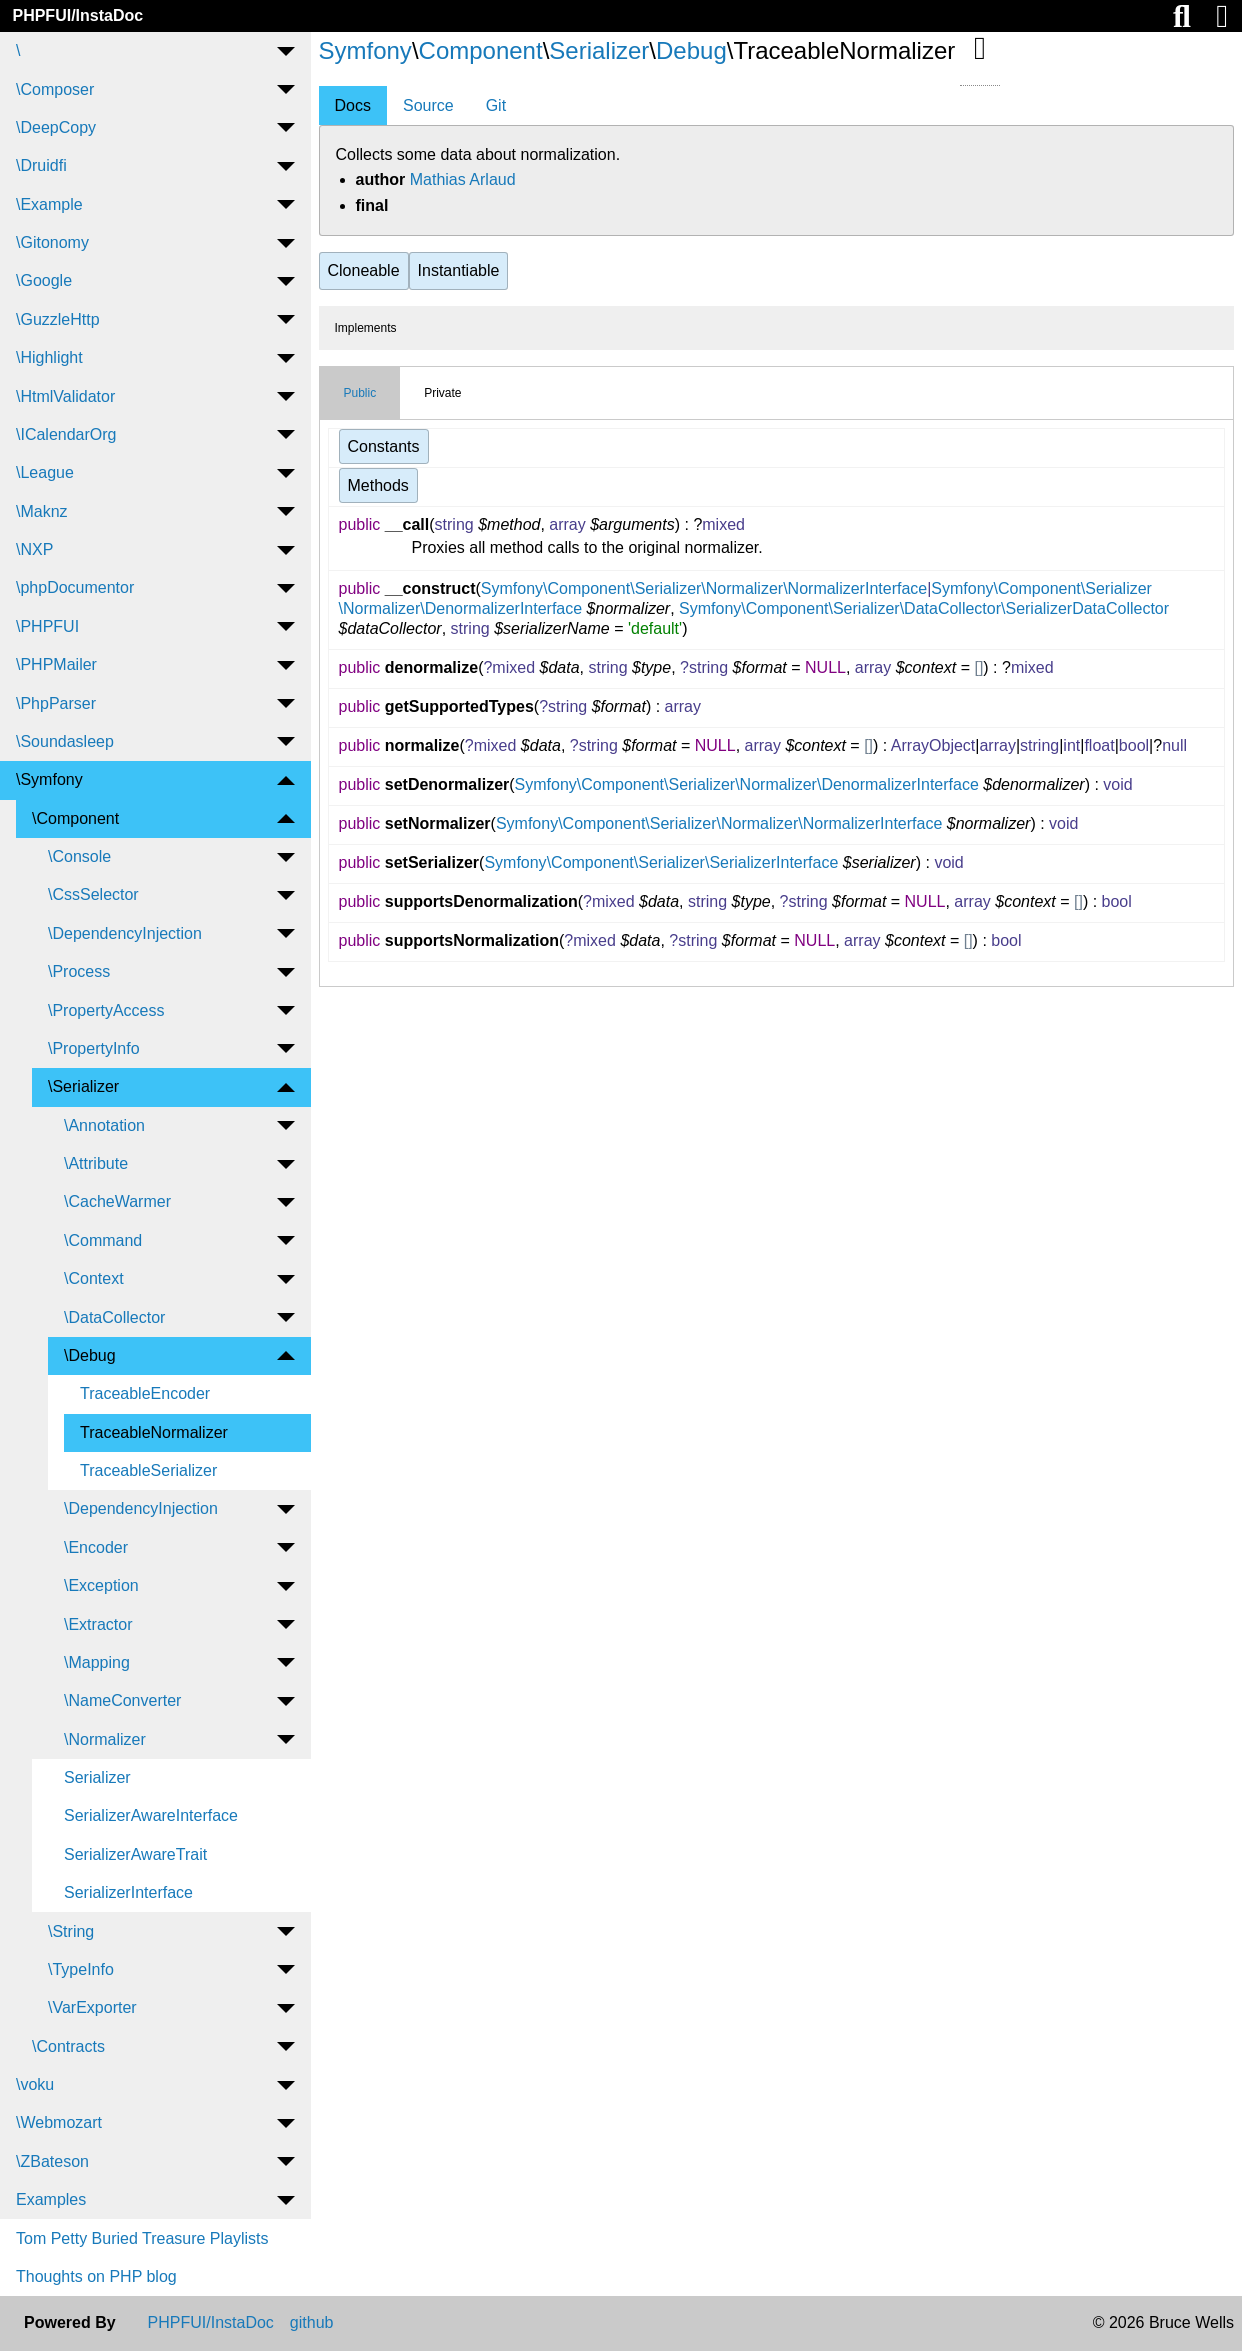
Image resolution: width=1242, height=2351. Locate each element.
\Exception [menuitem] (101, 1585)
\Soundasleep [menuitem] (65, 741)
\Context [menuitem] (94, 1278)
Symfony (365, 50)
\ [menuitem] (18, 50)
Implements (366, 328)
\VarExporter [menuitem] (92, 2007)
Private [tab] (442, 393)
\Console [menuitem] (79, 856)
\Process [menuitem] (79, 971)
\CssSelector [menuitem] (93, 894)
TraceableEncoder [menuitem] (145, 1393)
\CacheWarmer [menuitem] (117, 1201)
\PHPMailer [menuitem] (56, 664)
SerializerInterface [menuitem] (128, 1892)
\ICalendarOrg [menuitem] (66, 434)
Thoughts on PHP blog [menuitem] (96, 2276)
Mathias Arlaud (463, 179)
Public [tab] (360, 393)
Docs (353, 105)
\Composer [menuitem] (55, 89)
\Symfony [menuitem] (49, 779)
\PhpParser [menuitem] (56, 703)
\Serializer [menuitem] (83, 1086)
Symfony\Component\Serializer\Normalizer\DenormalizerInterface (747, 784)
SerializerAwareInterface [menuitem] (151, 1815)
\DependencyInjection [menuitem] (125, 933)
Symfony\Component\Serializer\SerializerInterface (661, 862)
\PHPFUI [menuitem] (47, 626)
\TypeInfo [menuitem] (81, 1969)
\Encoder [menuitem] (96, 1547)
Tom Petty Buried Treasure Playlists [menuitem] (142, 2238)
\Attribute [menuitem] (96, 1163)
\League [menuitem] (45, 472)
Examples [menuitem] (51, 2199)
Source (428, 105)
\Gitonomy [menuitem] (52, 242)
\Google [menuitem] (44, 280)
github (312, 2323)
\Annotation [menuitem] (104, 1125)
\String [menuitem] (71, 1931)
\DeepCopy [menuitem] (56, 127)
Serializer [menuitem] (97, 1777)
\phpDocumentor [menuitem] (75, 587)
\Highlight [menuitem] (49, 357)
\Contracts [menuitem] (68, 2046)
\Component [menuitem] (75, 818)
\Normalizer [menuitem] (105, 1739)
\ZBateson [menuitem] (52, 2161)
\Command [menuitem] (103, 1240)
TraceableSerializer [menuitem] (148, 1470)
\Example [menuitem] (49, 204)
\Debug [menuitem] (90, 1355)
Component (481, 50)
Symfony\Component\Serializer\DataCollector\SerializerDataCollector (924, 608)
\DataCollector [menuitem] (114, 1317)
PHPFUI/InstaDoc (77, 15)
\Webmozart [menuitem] (59, 2122)
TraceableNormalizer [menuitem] (154, 1432)
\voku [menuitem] (35, 2084)
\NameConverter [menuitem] (122, 1700)
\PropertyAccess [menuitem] (106, 1010)
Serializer (599, 50)
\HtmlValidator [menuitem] (65, 396)
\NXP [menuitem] (34, 549)
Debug (691, 50)
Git (496, 105)
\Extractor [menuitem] (98, 1624)
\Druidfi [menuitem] (41, 165)
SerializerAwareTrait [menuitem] (135, 1854)
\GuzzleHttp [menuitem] (58, 319)
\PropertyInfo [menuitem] (94, 1048)
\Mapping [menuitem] (97, 1662)
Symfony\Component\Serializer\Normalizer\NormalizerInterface (704, 588)
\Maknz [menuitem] (42, 511)
